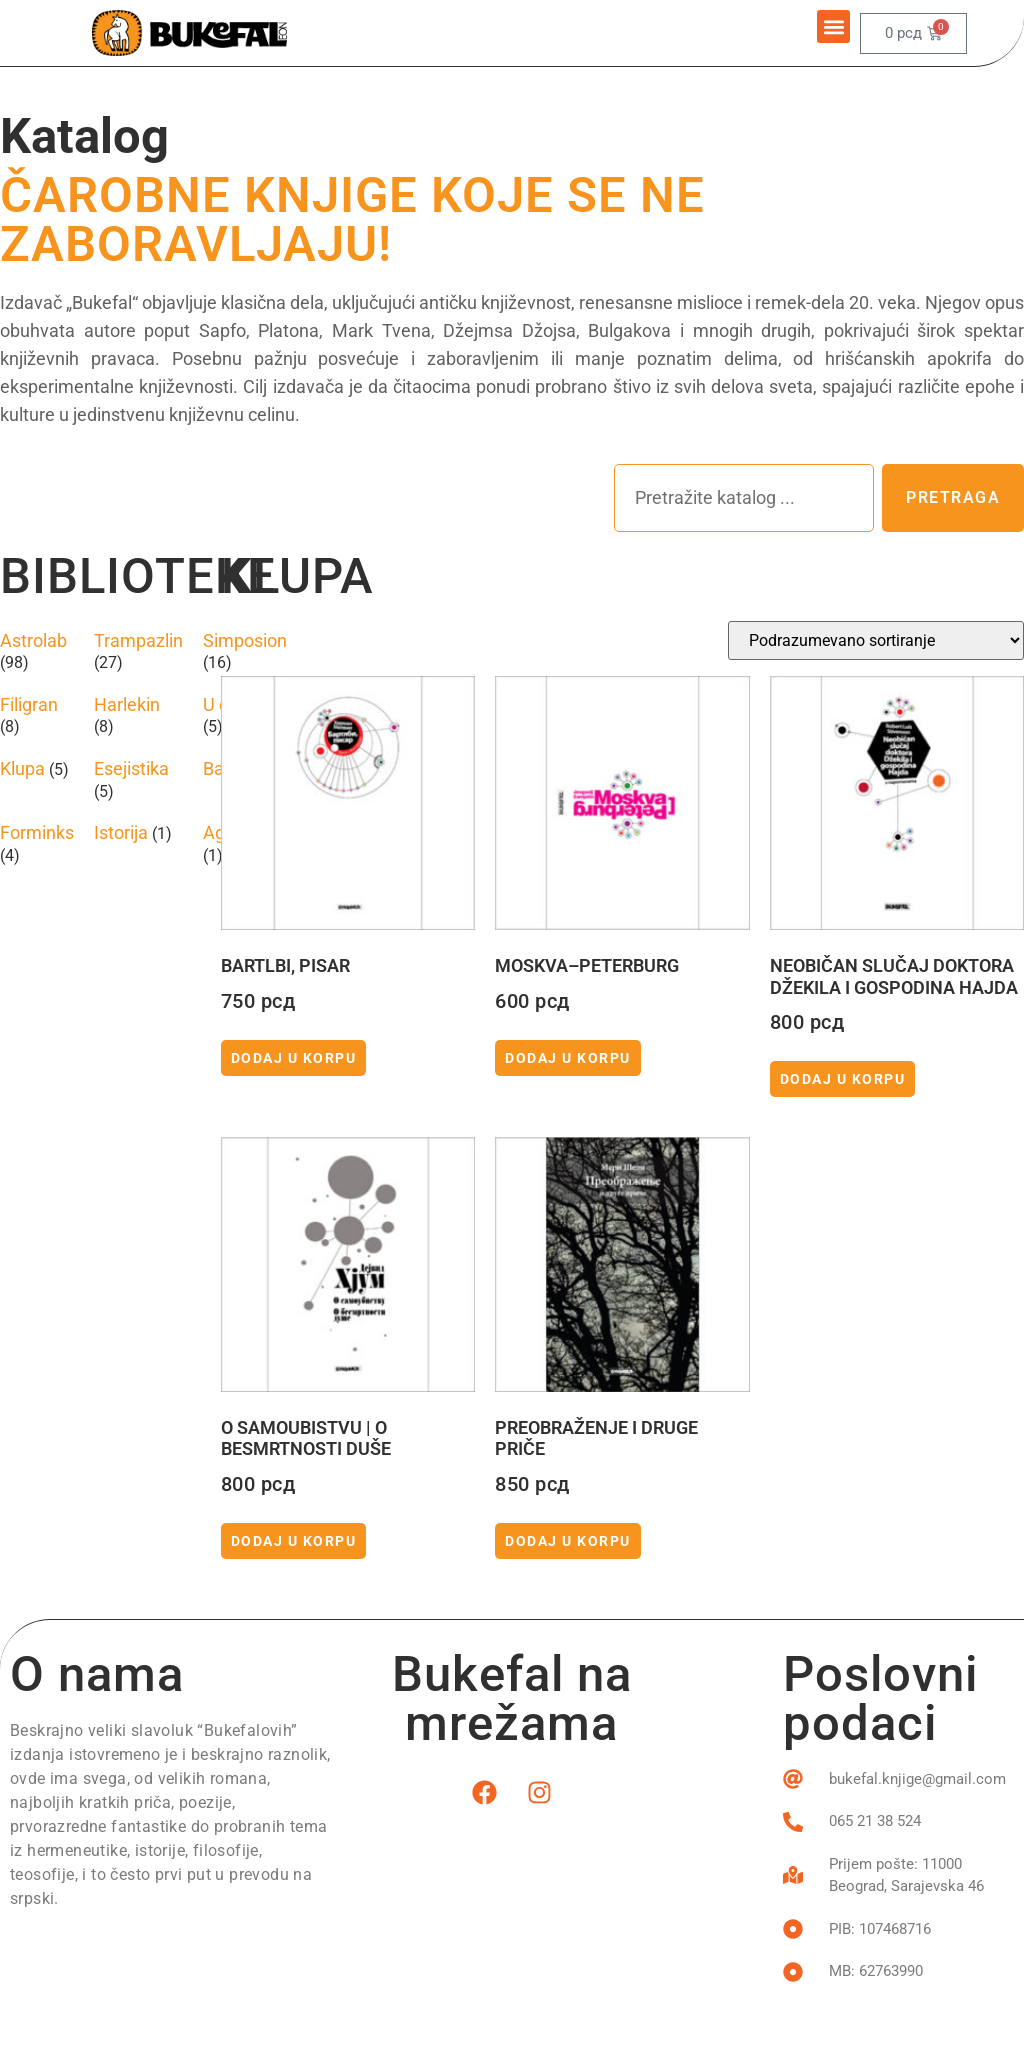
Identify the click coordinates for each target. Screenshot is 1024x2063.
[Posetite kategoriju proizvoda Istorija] (138, 833)
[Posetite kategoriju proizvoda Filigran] (37, 715)
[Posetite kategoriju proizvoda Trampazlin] (138, 651)
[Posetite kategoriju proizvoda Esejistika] (138, 779)
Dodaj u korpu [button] (294, 1058)
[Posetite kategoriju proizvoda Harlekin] (138, 715)
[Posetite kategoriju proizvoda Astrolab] (37, 651)
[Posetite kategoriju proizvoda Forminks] (37, 843)
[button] (833, 26)
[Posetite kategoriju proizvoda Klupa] (37, 769)
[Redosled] (876, 640)
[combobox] (744, 498)
